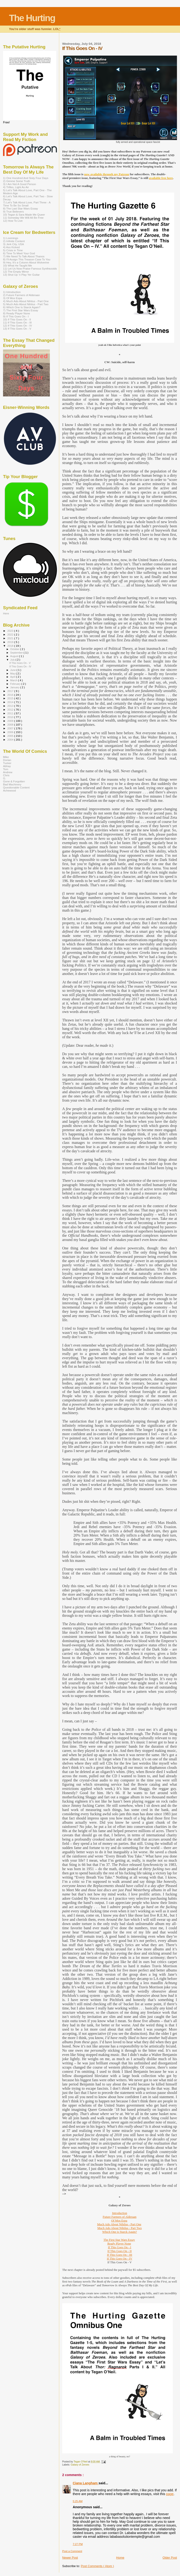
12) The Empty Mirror (16, 271)
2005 (10, 735)
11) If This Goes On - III (17, 322)
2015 (10, 698)
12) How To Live (13, 220)
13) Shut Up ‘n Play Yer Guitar (21, 274)
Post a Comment (72, 2551)
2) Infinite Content (14, 241)
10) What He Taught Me (17, 265)
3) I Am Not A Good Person (19, 184)
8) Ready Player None (16, 313)
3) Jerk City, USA (13, 244)
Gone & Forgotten (14, 781)
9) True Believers (13, 211)
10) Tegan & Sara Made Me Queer (24, 214)
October (15, 649)
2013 (10, 705)
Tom (5, 769)
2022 (10, 634)
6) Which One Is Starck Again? (21, 307)
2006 (10, 732)
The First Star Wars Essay (119, 2239)
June (13, 670)
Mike (6, 756)
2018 (10, 645)
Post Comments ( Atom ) (97, 2566)
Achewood (9, 790)
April (13, 676)
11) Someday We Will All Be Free (23, 217)
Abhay (7, 766)
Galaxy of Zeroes (80, 2464)
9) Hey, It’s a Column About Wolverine (26, 262)
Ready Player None (119, 2243)
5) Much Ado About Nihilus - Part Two (25, 304)
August (14, 656)
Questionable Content (16, 787)
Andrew (7, 772)
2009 (10, 720)
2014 (10, 702)
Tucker (7, 763)
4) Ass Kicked (11, 247)
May (13, 673)
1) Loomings (10, 238)
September (17, 652)
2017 (10, 691)
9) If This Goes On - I (16, 316)
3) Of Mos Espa (12, 298)
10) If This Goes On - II (17, 319)
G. (4, 778)
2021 (10, 638)
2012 (10, 709)
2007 (10, 728)
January (15, 687)
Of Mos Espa (119, 2220)
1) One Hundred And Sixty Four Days (25, 177)
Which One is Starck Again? (119, 2232)
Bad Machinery (12, 784)
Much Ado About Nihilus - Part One (119, 2224)
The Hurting (32, 18)
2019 (10, 641)
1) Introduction (12, 291)
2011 (10, 713)
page (170, 2494)
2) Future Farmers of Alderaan (21, 295)
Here (6, 613)
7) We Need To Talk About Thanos (23, 256)
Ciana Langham (86, 2483)
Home (120, 2557)
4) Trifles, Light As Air (16, 187)
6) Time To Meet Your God (19, 253)
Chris (6, 775)
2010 (10, 717)
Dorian (7, 759)
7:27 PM (78, 2544)
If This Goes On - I (119, 2247)
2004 (10, 739)
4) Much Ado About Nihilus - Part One (26, 301)
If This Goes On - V (19, 663)
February (16, 683)
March (14, 680)
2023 (10, 630)
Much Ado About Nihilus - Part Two (119, 2228)
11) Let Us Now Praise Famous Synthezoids (30, 268)
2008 (10, 724)
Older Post (170, 2557)
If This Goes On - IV (20, 666)
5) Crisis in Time (13, 250)
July (13, 659)
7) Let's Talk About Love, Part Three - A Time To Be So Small (26, 204)
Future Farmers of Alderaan (119, 2216)
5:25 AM (78, 2501)
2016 (10, 694)
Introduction (119, 2213)
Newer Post (70, 2557)
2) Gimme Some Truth (16, 181)
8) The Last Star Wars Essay (20, 208)
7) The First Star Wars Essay (20, 310)
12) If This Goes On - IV (17, 325)
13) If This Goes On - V (17, 328)
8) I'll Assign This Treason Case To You (26, 259)
